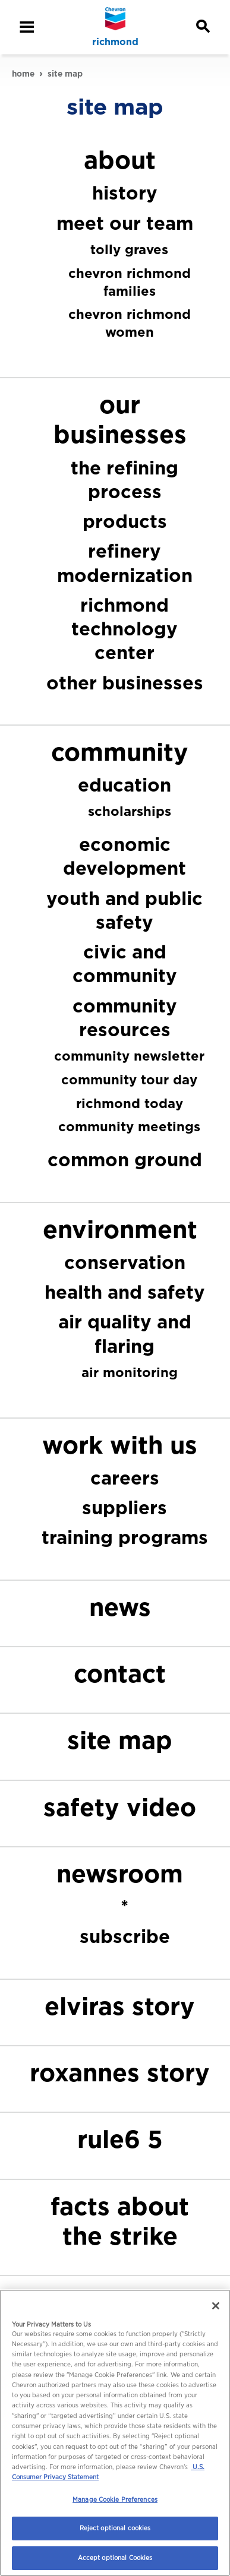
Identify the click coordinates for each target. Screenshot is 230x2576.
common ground (125, 1159)
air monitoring (129, 1372)
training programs (125, 1537)
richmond (115, 42)
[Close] (216, 2306)
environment (120, 1229)
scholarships (129, 811)
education (124, 785)
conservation (124, 1262)
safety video (119, 1807)
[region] (115, 2432)
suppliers (124, 1507)
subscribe (125, 1936)
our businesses (120, 419)
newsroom (119, 1873)
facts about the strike (120, 2221)
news (120, 1607)
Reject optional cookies (115, 2528)
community (119, 752)
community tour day (129, 1079)
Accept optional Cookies (115, 2557)
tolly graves (129, 249)
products (125, 521)
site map (119, 1740)
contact (120, 1673)
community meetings (129, 1126)
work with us (119, 1445)
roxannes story (120, 2072)
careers (124, 1478)
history (124, 193)
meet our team (124, 223)
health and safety (125, 1292)
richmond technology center (124, 629)
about (120, 160)
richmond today (129, 1103)
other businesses (124, 683)
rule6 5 (120, 2139)
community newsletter (129, 1056)
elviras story (120, 2006)
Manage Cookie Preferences (115, 2499)
